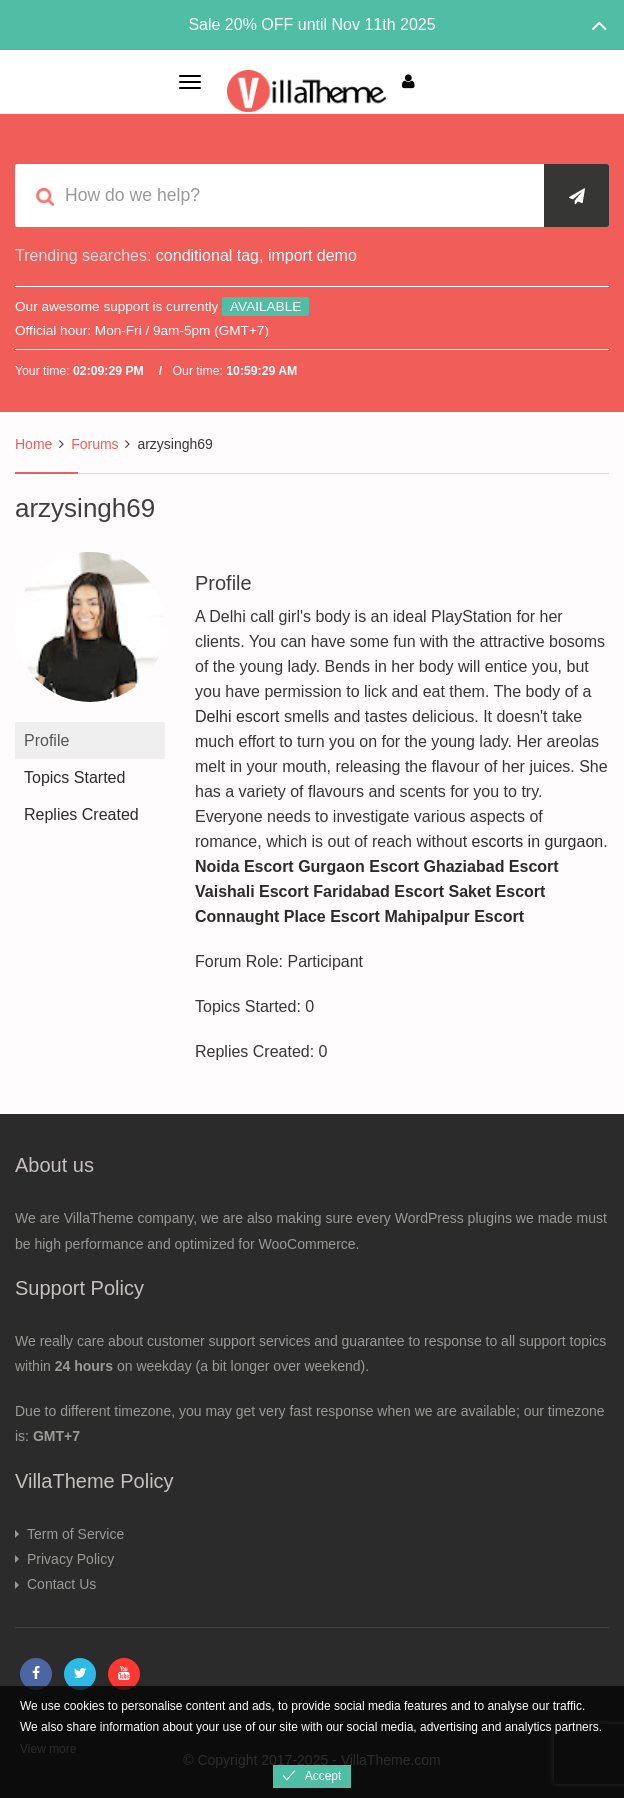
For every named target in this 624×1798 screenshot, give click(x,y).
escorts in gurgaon (538, 841)
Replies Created (81, 814)
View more (48, 1749)
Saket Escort (496, 891)
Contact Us (61, 1584)
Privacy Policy (70, 1559)
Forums (94, 444)
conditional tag (207, 255)
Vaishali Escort (252, 891)
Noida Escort (244, 866)
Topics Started (74, 777)
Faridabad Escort (378, 891)
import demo (312, 255)
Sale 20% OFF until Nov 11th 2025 (311, 24)
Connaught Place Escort (287, 916)
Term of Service (75, 1534)
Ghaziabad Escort (491, 866)
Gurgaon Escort (358, 866)
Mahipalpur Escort (454, 916)
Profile (46, 740)
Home (33, 444)
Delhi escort (237, 716)
